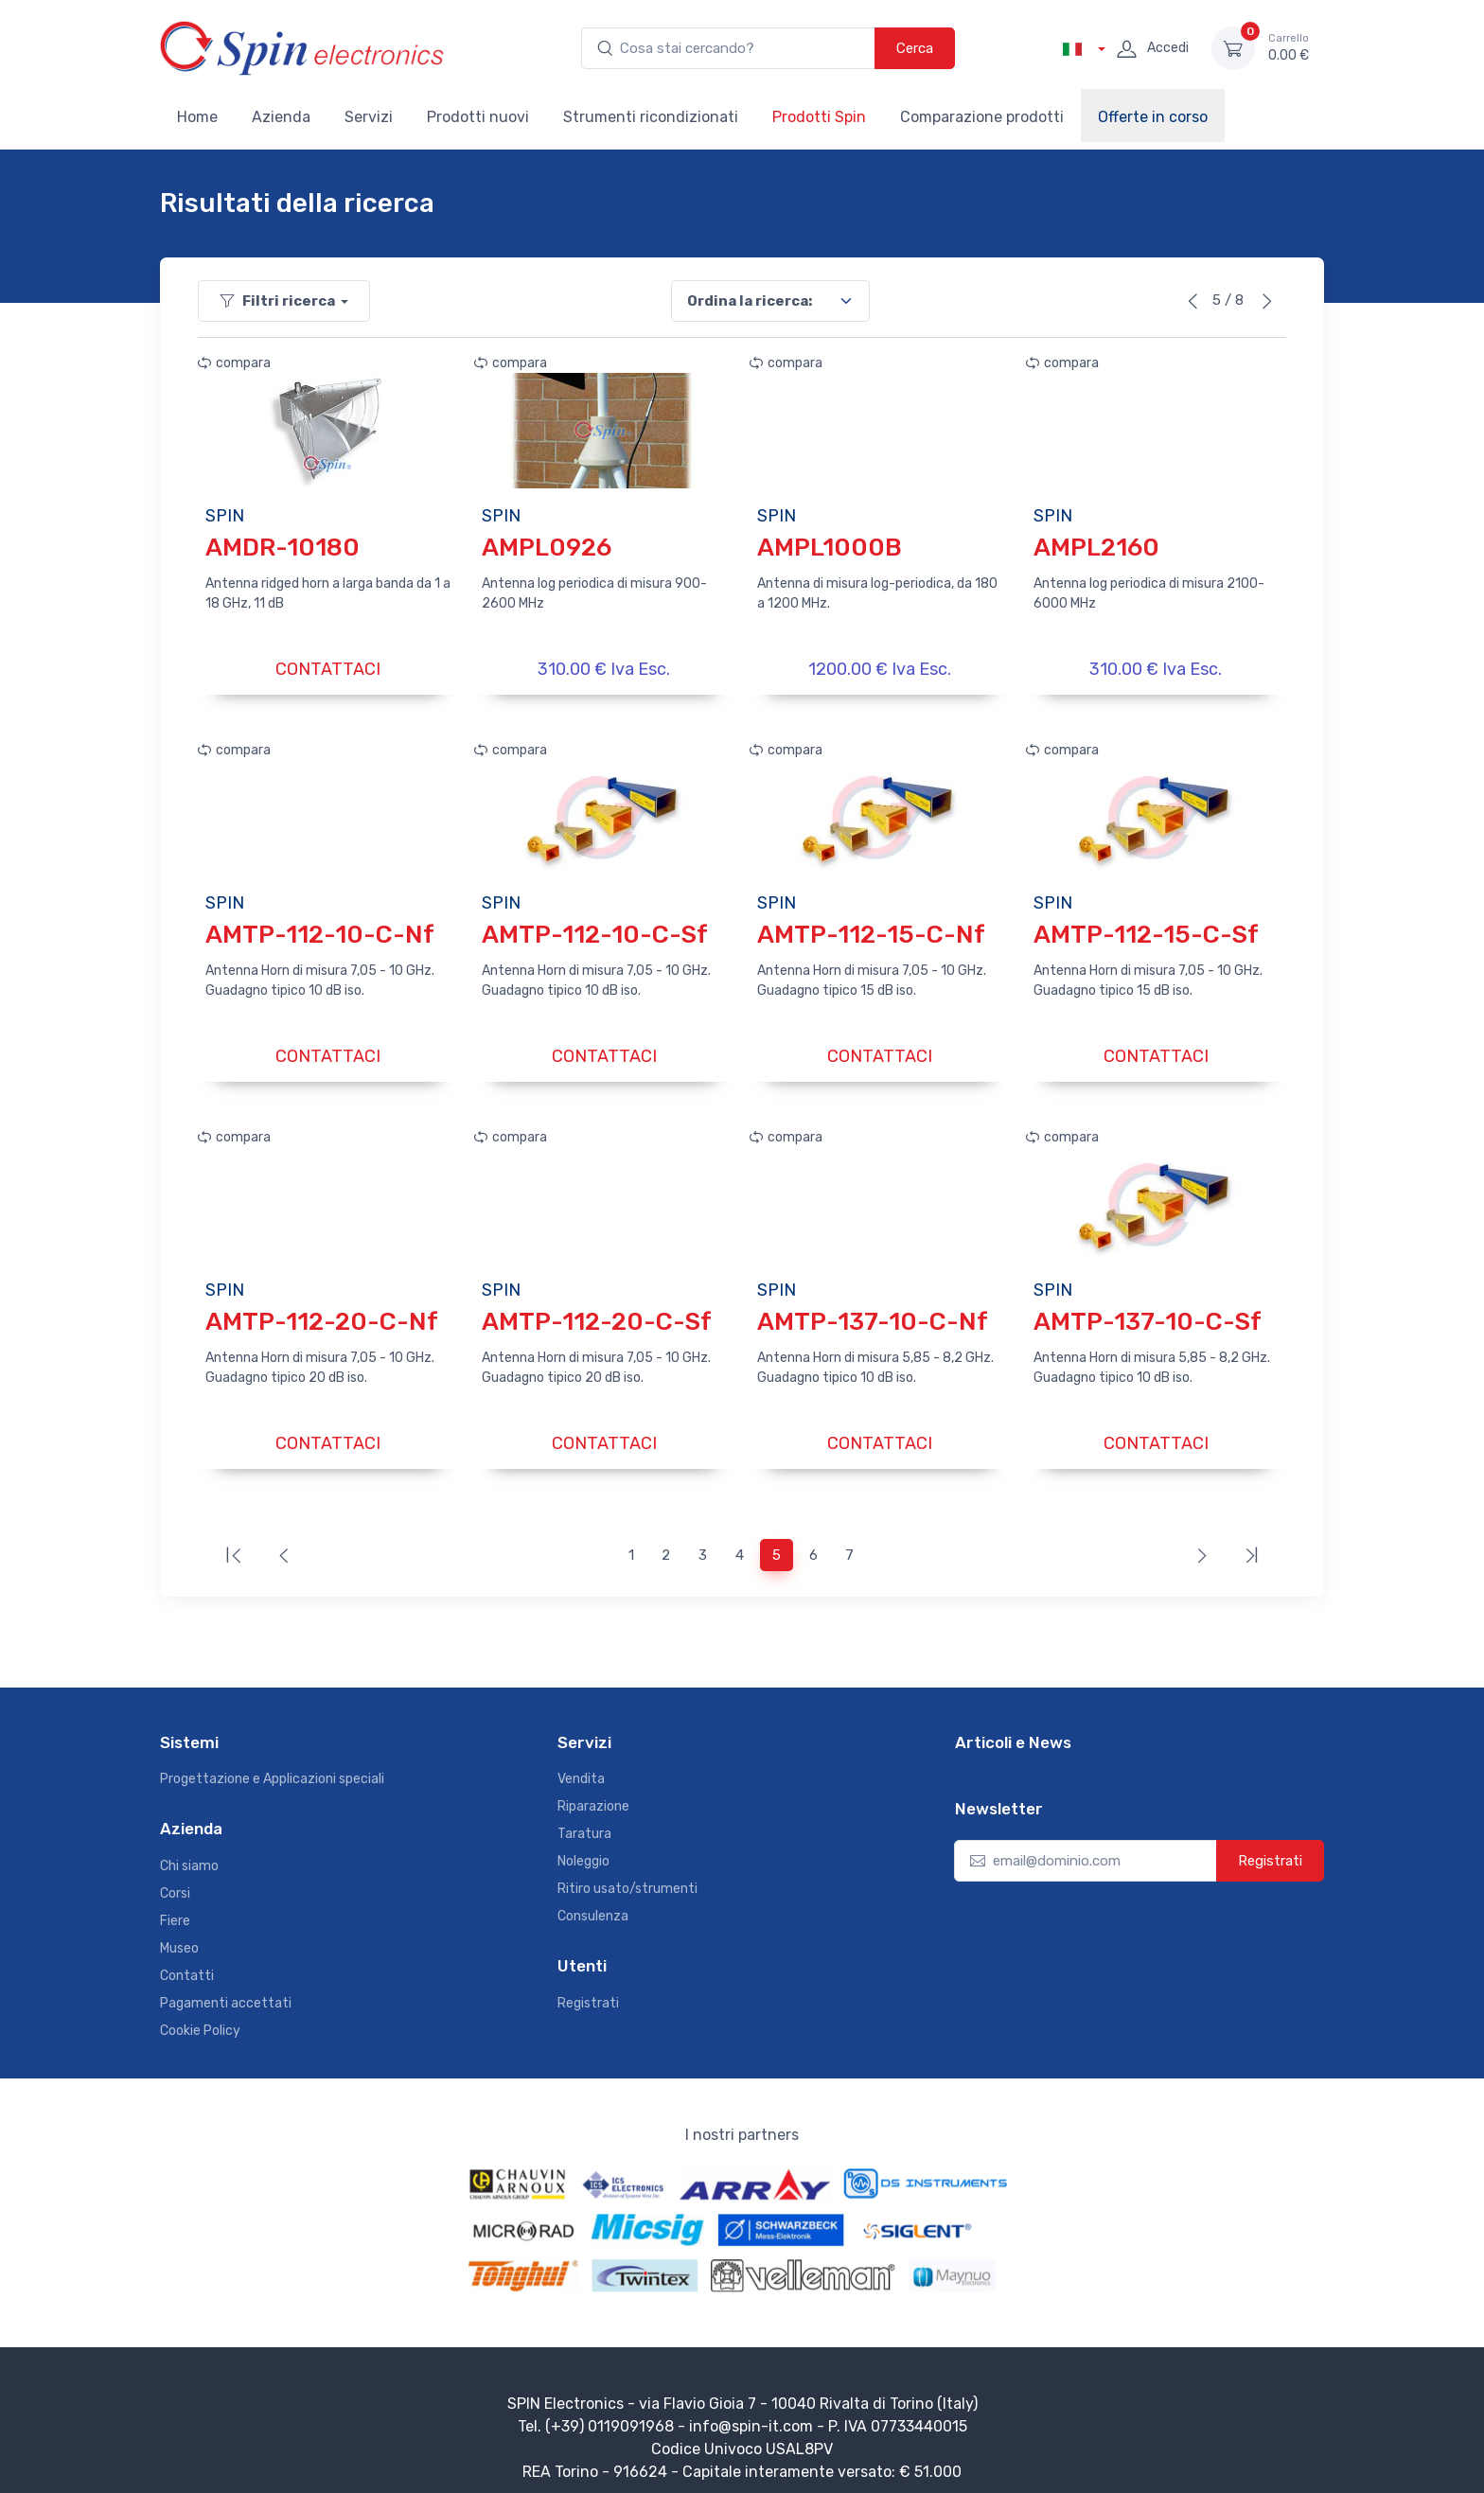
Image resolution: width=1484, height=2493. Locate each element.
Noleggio (583, 1848)
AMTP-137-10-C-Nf (872, 1312)
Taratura (584, 1820)
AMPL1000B (829, 547)
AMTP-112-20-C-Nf (321, 1312)
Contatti (187, 1962)
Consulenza (592, 1903)
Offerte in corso (1153, 117)
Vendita (581, 1766)
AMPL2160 (1096, 547)
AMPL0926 (546, 547)
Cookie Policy (200, 2017)
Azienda (281, 117)
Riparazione (593, 1793)
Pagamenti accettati (226, 1990)
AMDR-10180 (282, 547)
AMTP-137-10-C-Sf (1148, 1312)
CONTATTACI (327, 669)
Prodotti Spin (819, 117)
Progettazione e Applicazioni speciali (272, 1766)
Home (197, 117)
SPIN (224, 515)
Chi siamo (189, 1853)
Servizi (368, 117)
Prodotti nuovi (478, 117)
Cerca (914, 48)
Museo (179, 1935)
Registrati (588, 1990)
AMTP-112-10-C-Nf (319, 930)
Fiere (175, 1908)
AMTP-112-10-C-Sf (595, 930)
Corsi (175, 1880)
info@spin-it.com (751, 2413)
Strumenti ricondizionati (650, 117)
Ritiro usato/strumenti (627, 1875)
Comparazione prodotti (982, 117)
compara (234, 363)
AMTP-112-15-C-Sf (1146, 930)
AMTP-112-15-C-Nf (871, 930)
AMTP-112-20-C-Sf (597, 1312)
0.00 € (1288, 47)
